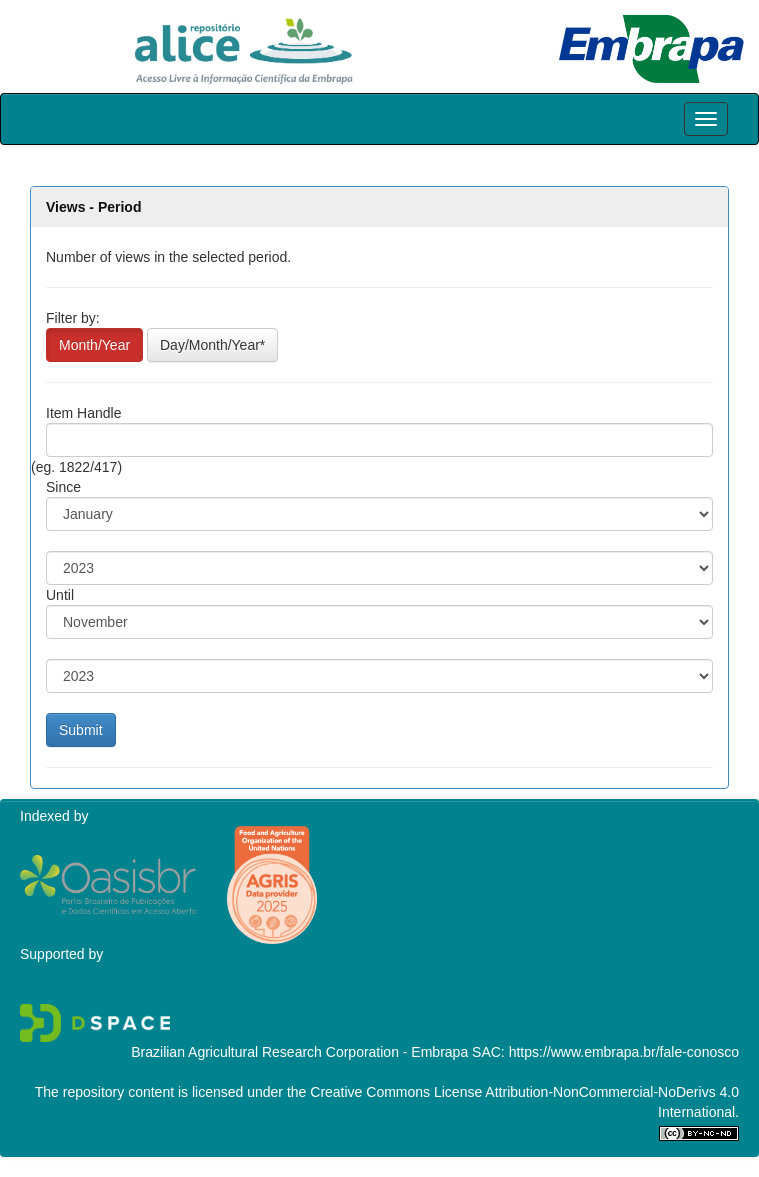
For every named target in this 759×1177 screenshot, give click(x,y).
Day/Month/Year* (212, 345)
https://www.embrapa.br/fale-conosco (624, 1052)
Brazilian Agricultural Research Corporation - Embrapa (299, 1052)
